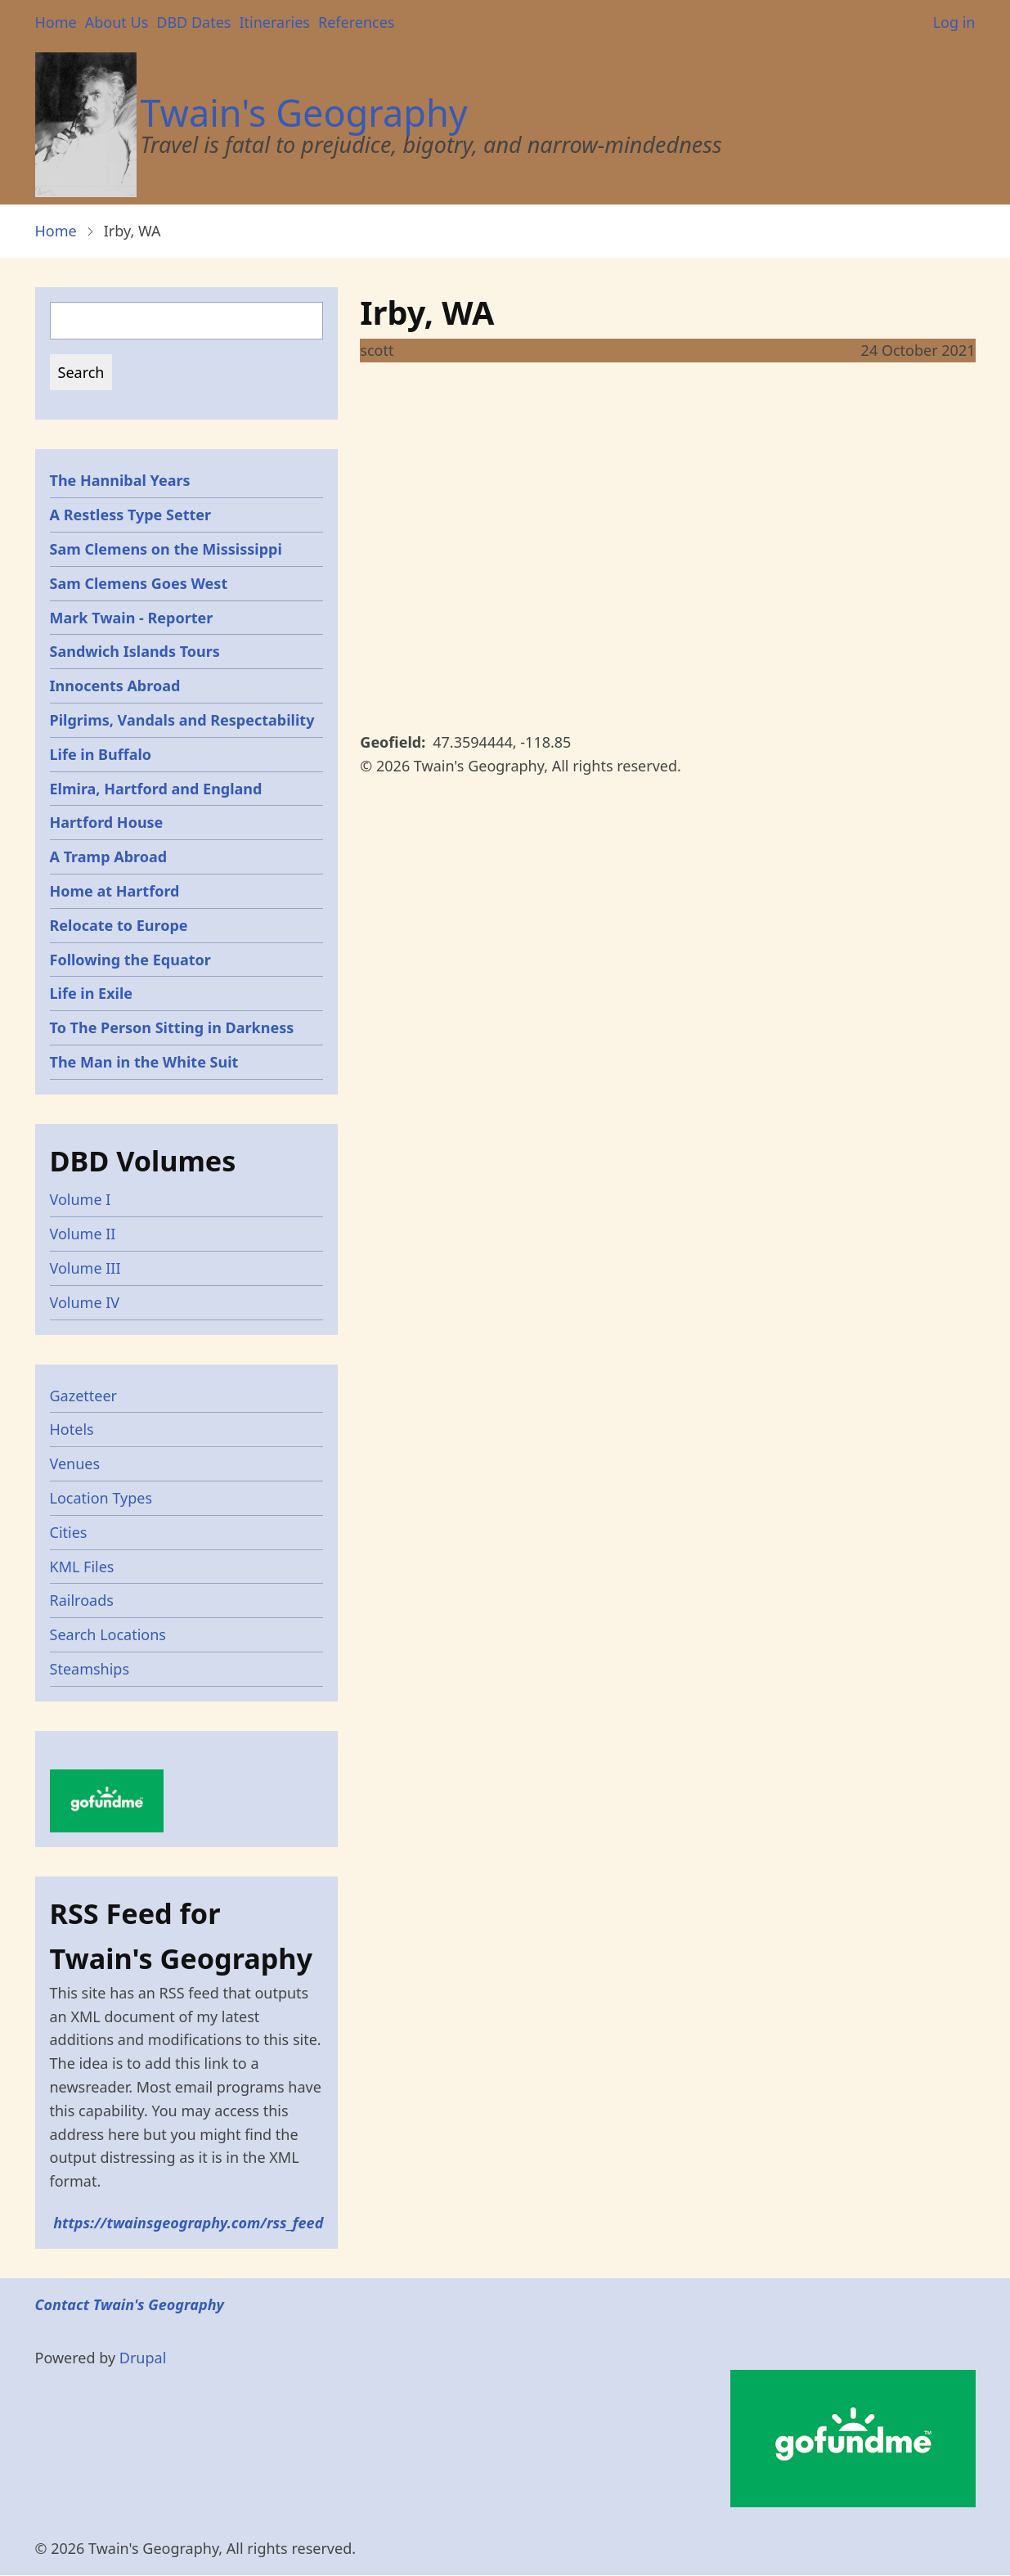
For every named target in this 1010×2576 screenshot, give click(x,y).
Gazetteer (84, 1395)
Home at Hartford (115, 891)
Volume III (85, 1268)
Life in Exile (91, 993)
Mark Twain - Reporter (131, 617)
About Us (117, 22)
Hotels (72, 1429)
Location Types (101, 1498)
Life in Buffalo (101, 754)
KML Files (82, 1566)
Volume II (83, 1233)
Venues (75, 1463)
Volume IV (85, 1302)
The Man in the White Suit (144, 1062)
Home (56, 22)
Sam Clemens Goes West (139, 583)
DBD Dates (193, 22)
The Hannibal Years (120, 480)
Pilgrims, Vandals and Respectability (182, 720)
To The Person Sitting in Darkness (172, 1027)
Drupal (143, 2357)
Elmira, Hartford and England (156, 788)
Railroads (82, 1600)
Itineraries (274, 22)
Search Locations (108, 1634)
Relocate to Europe (119, 925)
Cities (69, 1532)
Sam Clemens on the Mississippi (166, 549)
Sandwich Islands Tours (135, 651)
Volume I (80, 1199)
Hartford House (107, 822)
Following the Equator (130, 959)
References (356, 22)
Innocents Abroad (115, 685)
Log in (954, 22)
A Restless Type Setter (131, 514)
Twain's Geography (304, 112)
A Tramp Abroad (109, 856)
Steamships (90, 1669)
